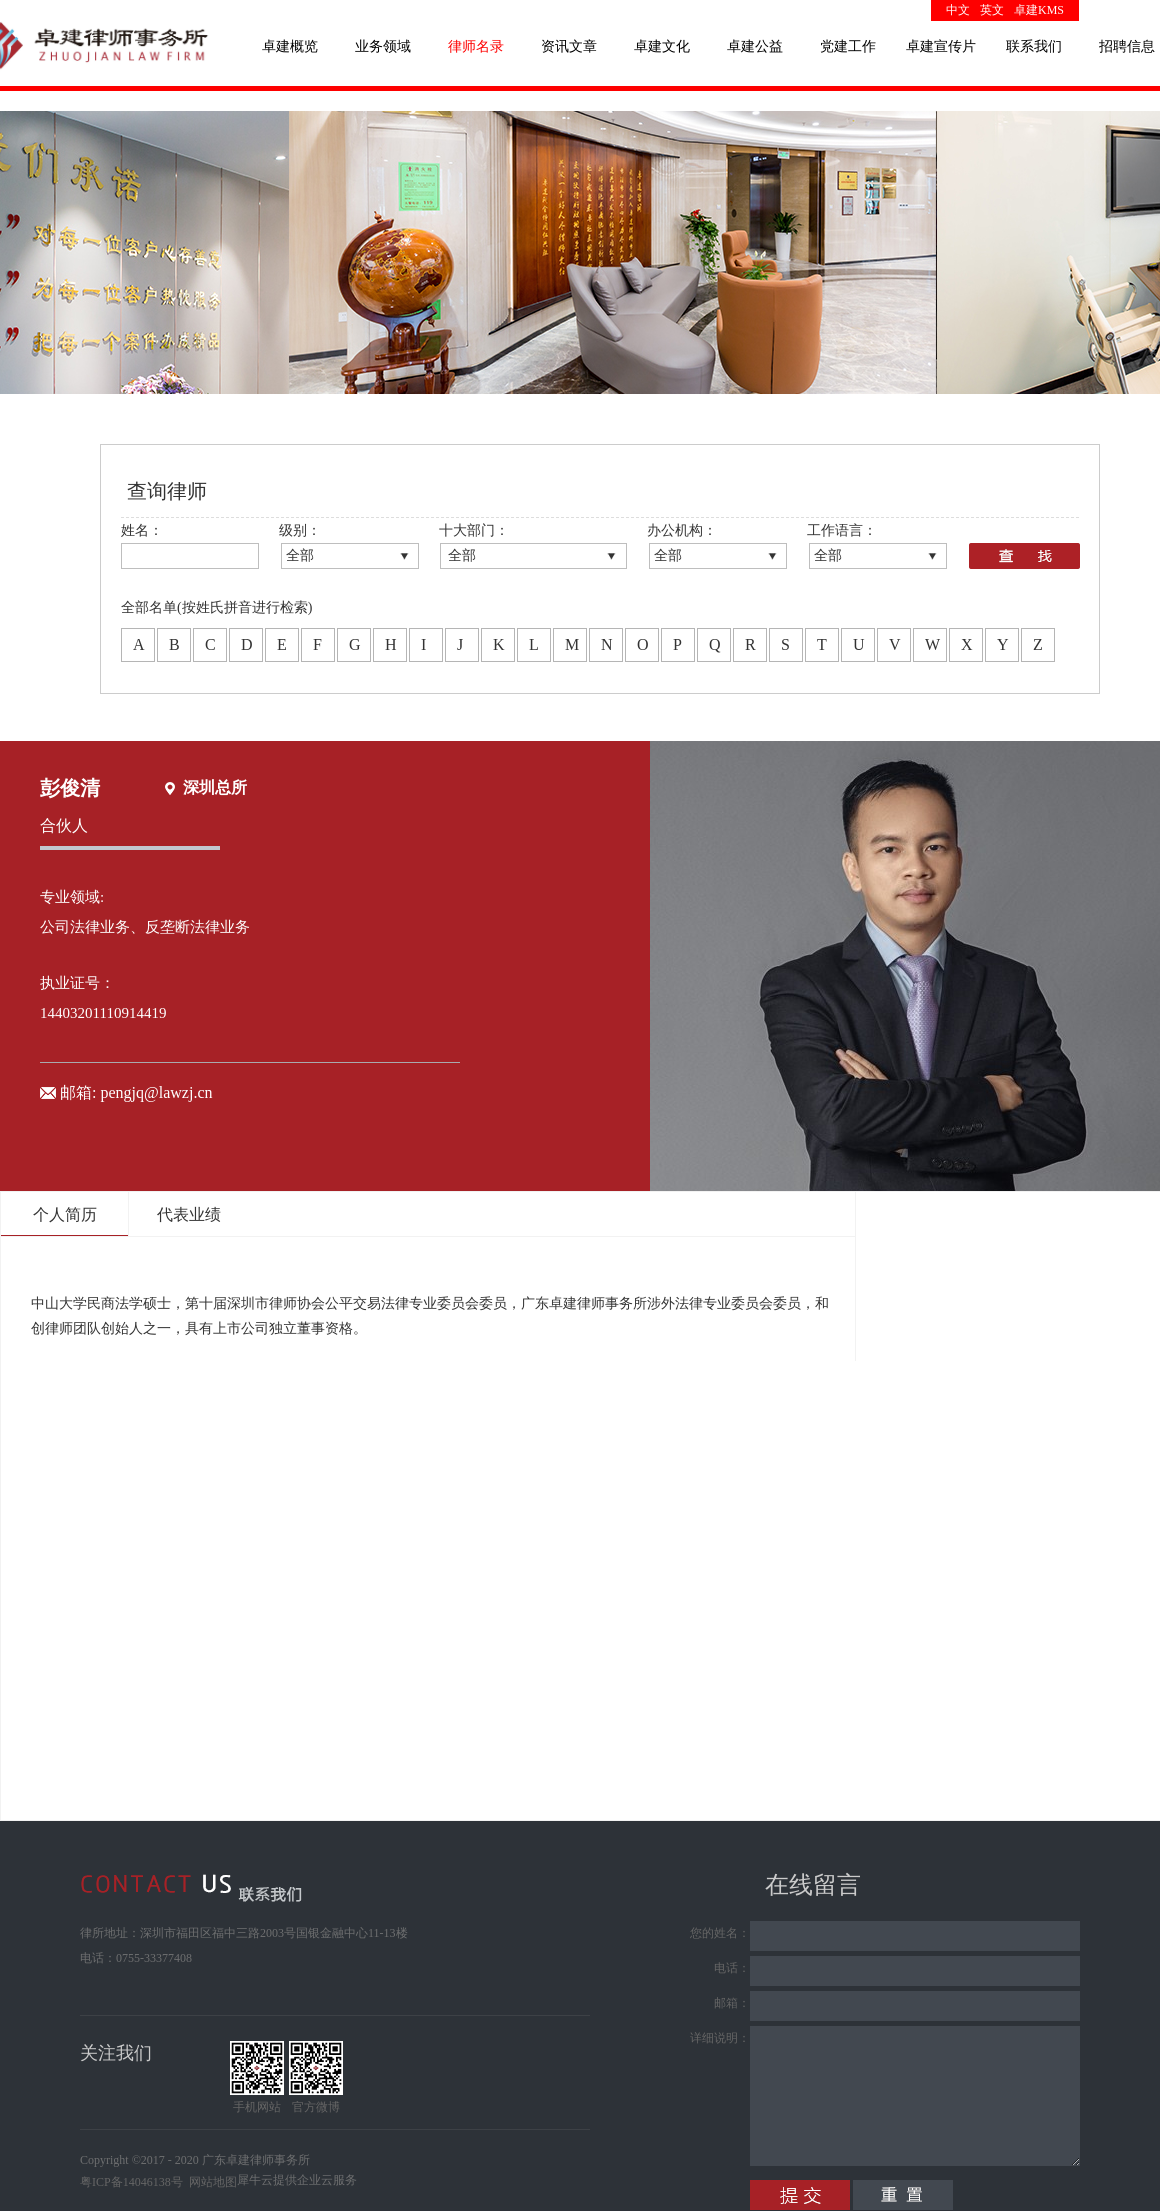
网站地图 (210, 2182)
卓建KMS (1039, 10)
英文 (992, 10)
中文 (958, 10)
